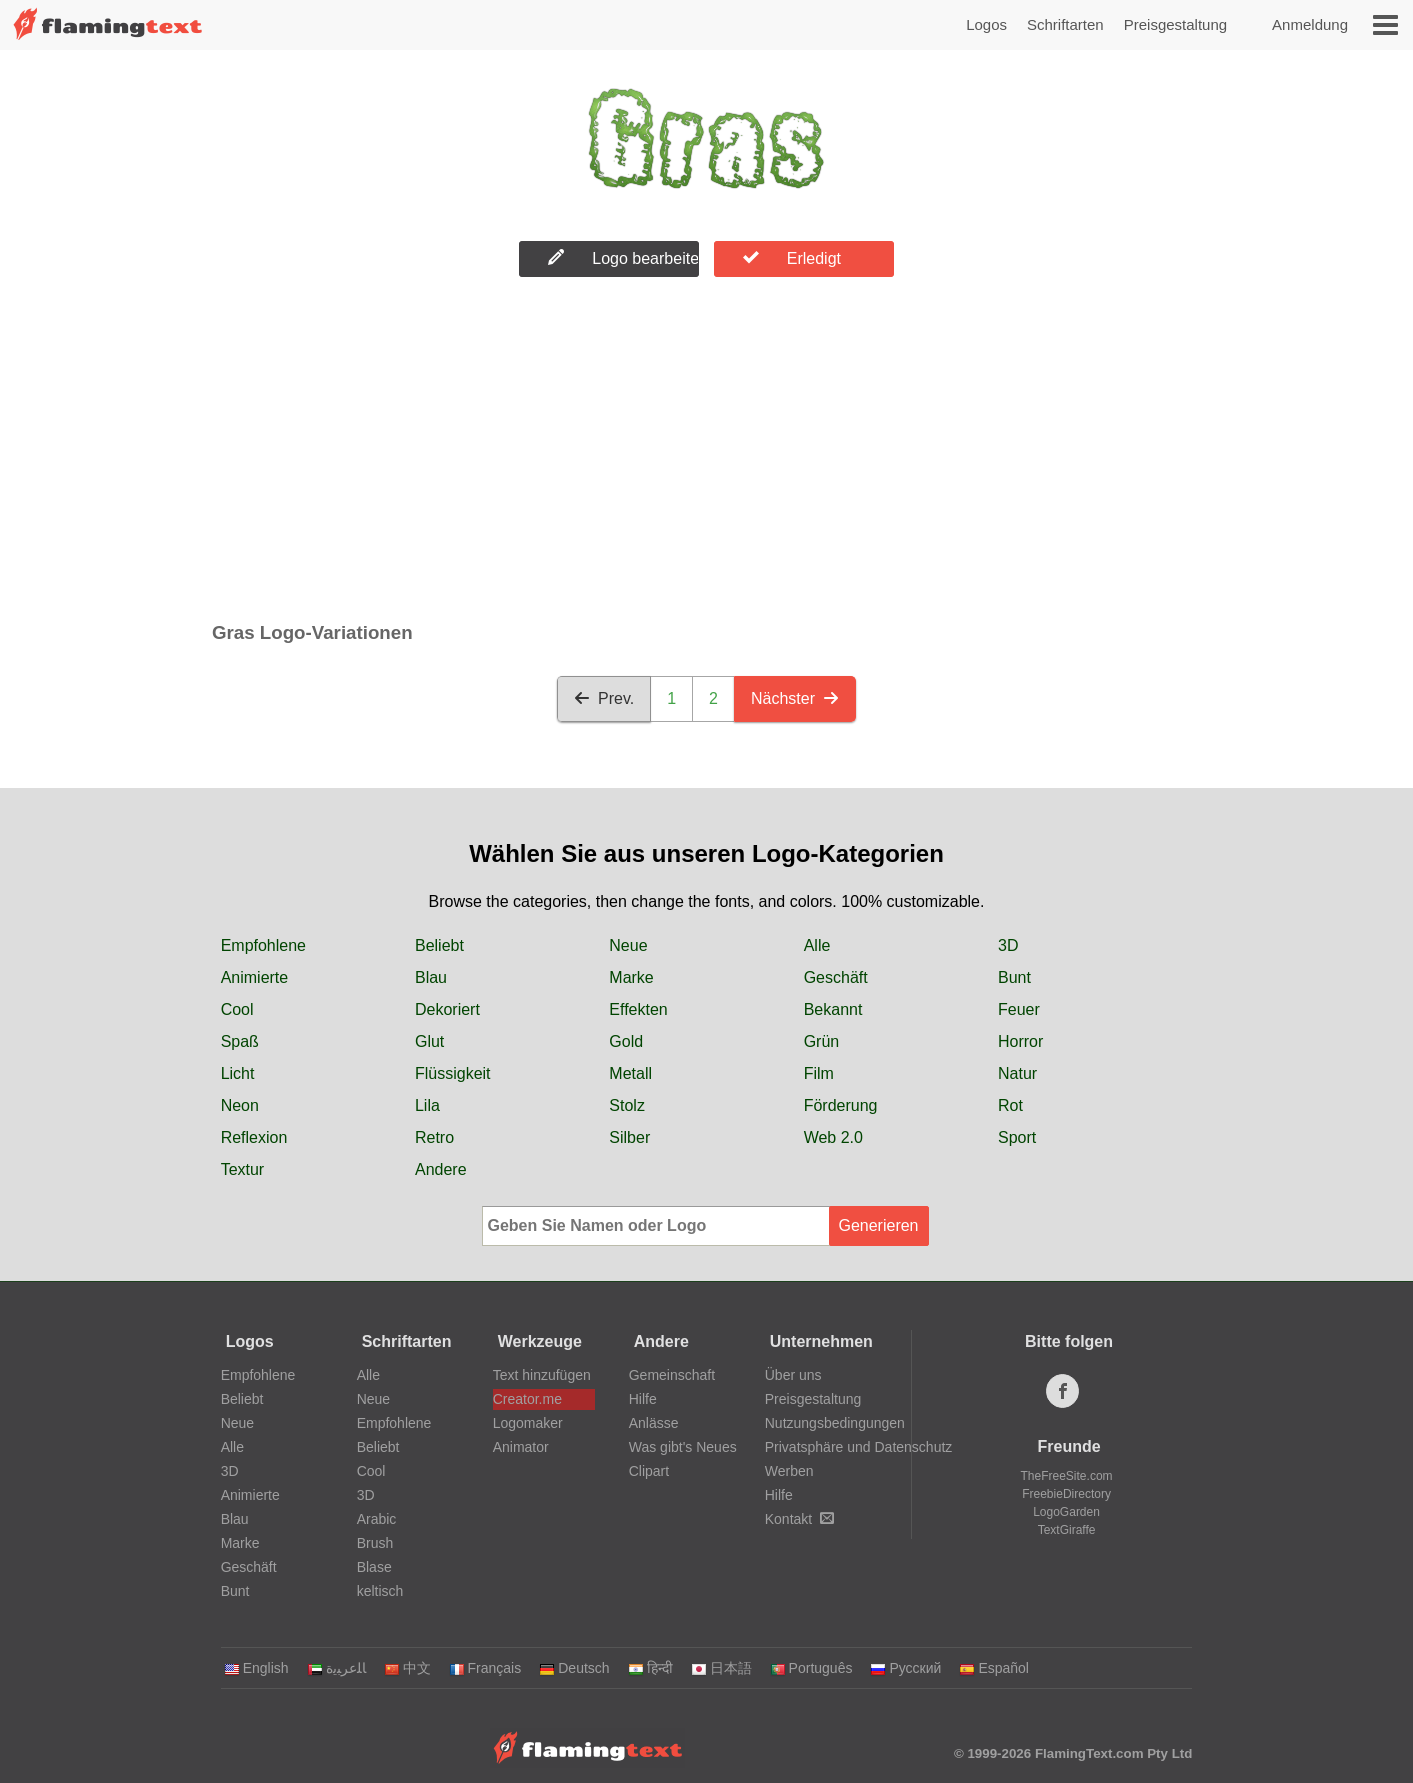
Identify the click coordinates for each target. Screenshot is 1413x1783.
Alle (817, 945)
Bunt (1014, 977)
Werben (789, 1471)
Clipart (649, 1471)
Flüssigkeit (453, 1073)
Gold (626, 1041)
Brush (375, 1543)
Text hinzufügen (542, 1375)
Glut (429, 1041)
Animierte (255, 977)
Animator (521, 1447)
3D (1008, 945)
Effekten (638, 1009)
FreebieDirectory (1066, 1494)
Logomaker (528, 1423)
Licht (238, 1073)
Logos (986, 24)
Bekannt (833, 1009)
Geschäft (836, 977)
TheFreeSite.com (1067, 1476)
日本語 (721, 1668)
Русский (905, 1668)
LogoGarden (1066, 1512)
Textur (243, 1169)
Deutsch (574, 1668)
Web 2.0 (833, 1137)
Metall (630, 1073)
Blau (431, 977)
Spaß (240, 1041)
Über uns (793, 1375)
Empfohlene (263, 945)
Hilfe (643, 1399)
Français (485, 1668)
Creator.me (527, 1399)
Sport (1017, 1137)
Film (819, 1073)
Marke (631, 977)
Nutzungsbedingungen (835, 1423)
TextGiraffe (1067, 1530)
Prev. (604, 698)
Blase (374, 1567)
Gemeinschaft (672, 1375)
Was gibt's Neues (683, 1447)
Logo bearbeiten (623, 258)
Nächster (795, 698)
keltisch (380, 1591)
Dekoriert (447, 1009)
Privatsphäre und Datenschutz (859, 1447)
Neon (240, 1105)
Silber (629, 1137)
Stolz (627, 1105)
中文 (407, 1668)
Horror (1020, 1041)
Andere (441, 1169)
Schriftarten (1065, 24)
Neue (628, 945)
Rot (1010, 1105)
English (256, 1668)
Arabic (377, 1519)
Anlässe (654, 1423)
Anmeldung (1310, 24)
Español (994, 1668)
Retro (434, 1137)
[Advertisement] (706, 454)
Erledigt (792, 258)
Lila (427, 1105)
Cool (237, 1009)
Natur (1017, 1073)
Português (811, 1668)
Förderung (841, 1105)
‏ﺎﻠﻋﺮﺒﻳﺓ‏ (336, 1668)
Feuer (1019, 1009)
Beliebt (439, 945)
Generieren (878, 1225)
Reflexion (254, 1137)
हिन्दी (650, 1668)
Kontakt (799, 1519)
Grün (822, 1041)
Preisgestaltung (1175, 24)
